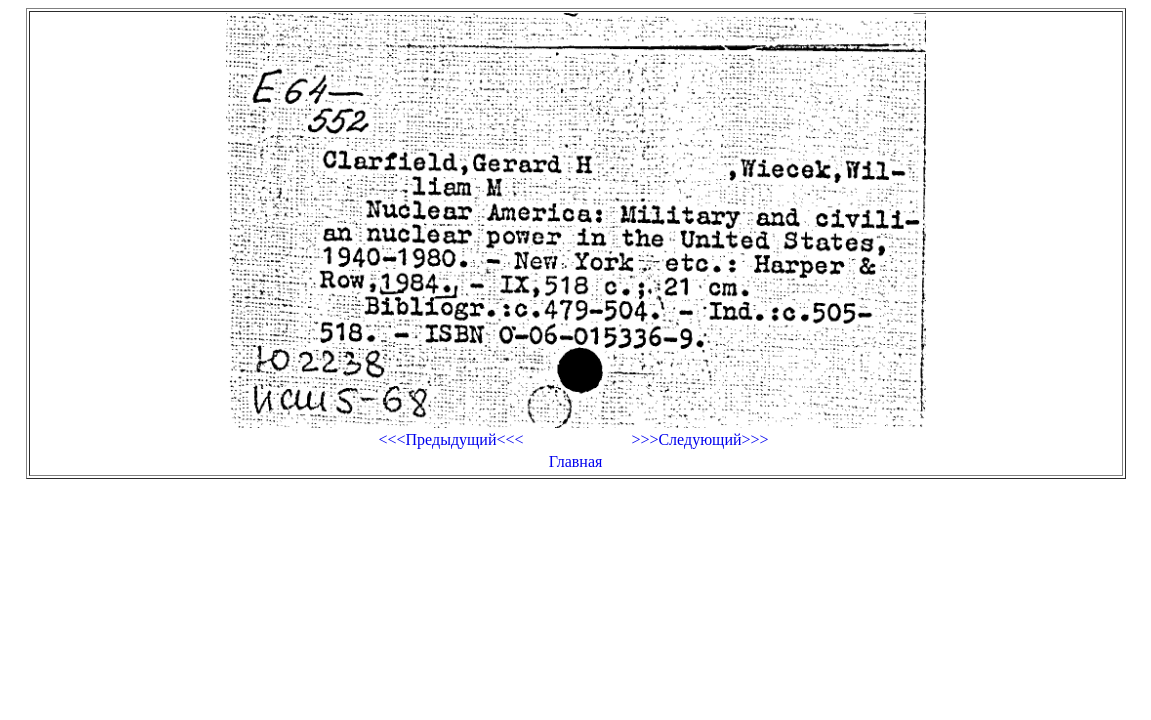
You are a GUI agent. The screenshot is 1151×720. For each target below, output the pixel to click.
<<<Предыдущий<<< (450, 439)
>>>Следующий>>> (699, 439)
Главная (576, 461)
